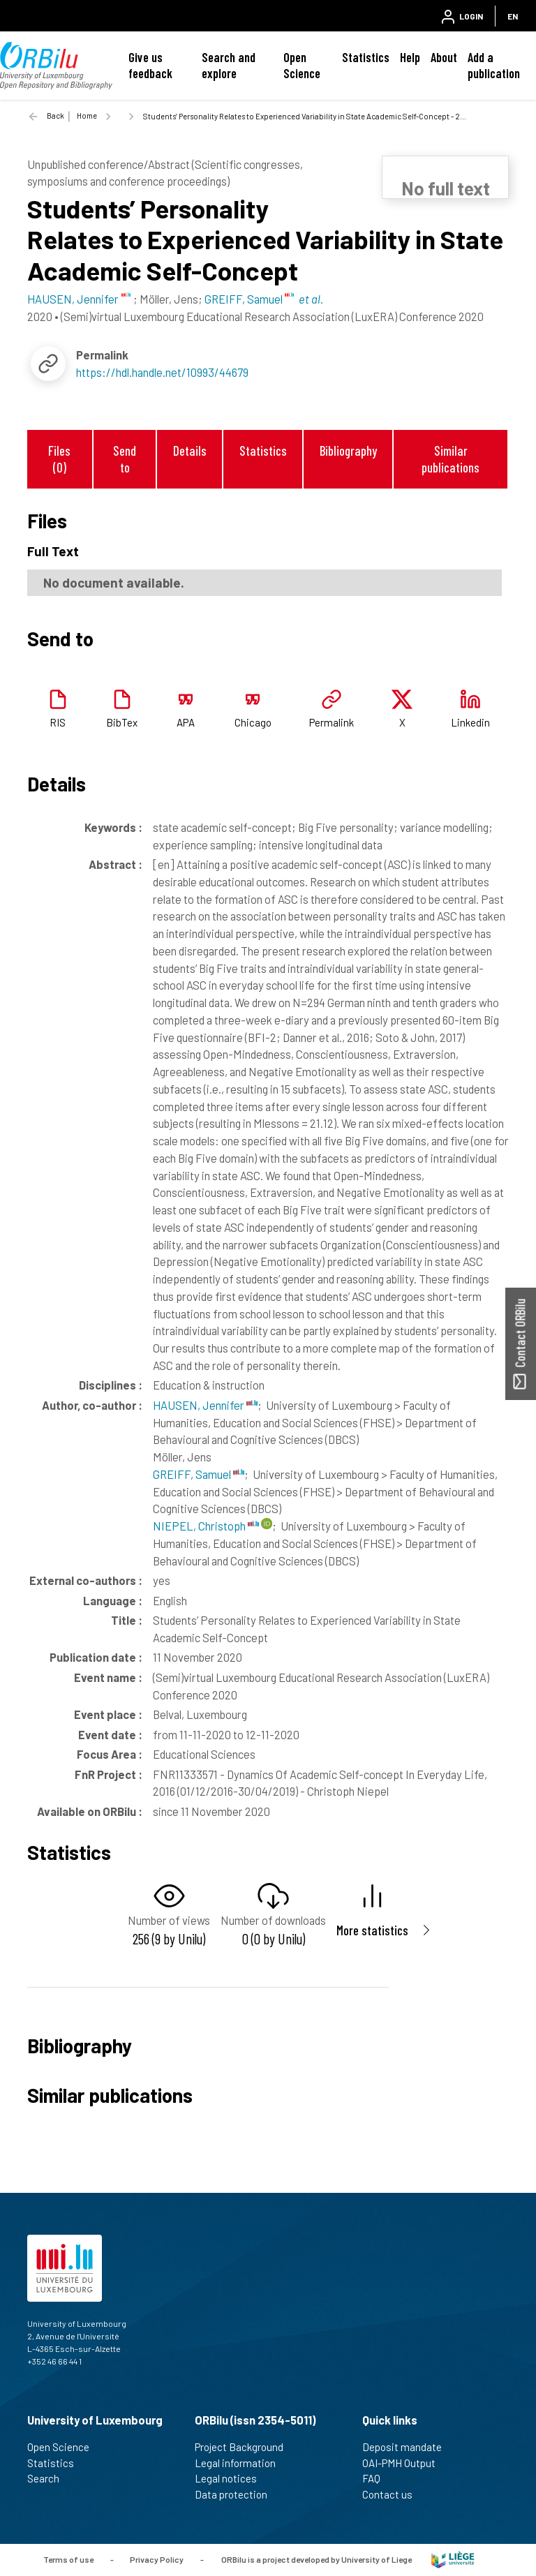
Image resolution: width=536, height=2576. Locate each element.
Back (55, 115)
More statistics (372, 1930)
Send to (124, 458)
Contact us (393, 2494)
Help (410, 57)
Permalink (331, 722)
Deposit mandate (408, 2447)
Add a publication (494, 65)
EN (512, 16)
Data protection (237, 2494)
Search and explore (228, 65)
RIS (58, 722)
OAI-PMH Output (404, 2463)
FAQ (377, 2478)
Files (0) (59, 458)
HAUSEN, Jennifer (205, 1405)
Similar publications (450, 458)
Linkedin (470, 722)
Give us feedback (150, 65)
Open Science (301, 65)
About (444, 57)
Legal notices (232, 2478)
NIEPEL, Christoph (206, 1526)
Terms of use (68, 2558)
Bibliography (348, 450)
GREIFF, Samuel (198, 1474)
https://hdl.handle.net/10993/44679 (162, 372)
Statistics (365, 57)
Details (190, 450)
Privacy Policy (157, 2558)
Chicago (252, 722)
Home (87, 115)
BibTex (121, 722)
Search (49, 2478)
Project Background (245, 2447)
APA (186, 722)
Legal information (241, 2463)
